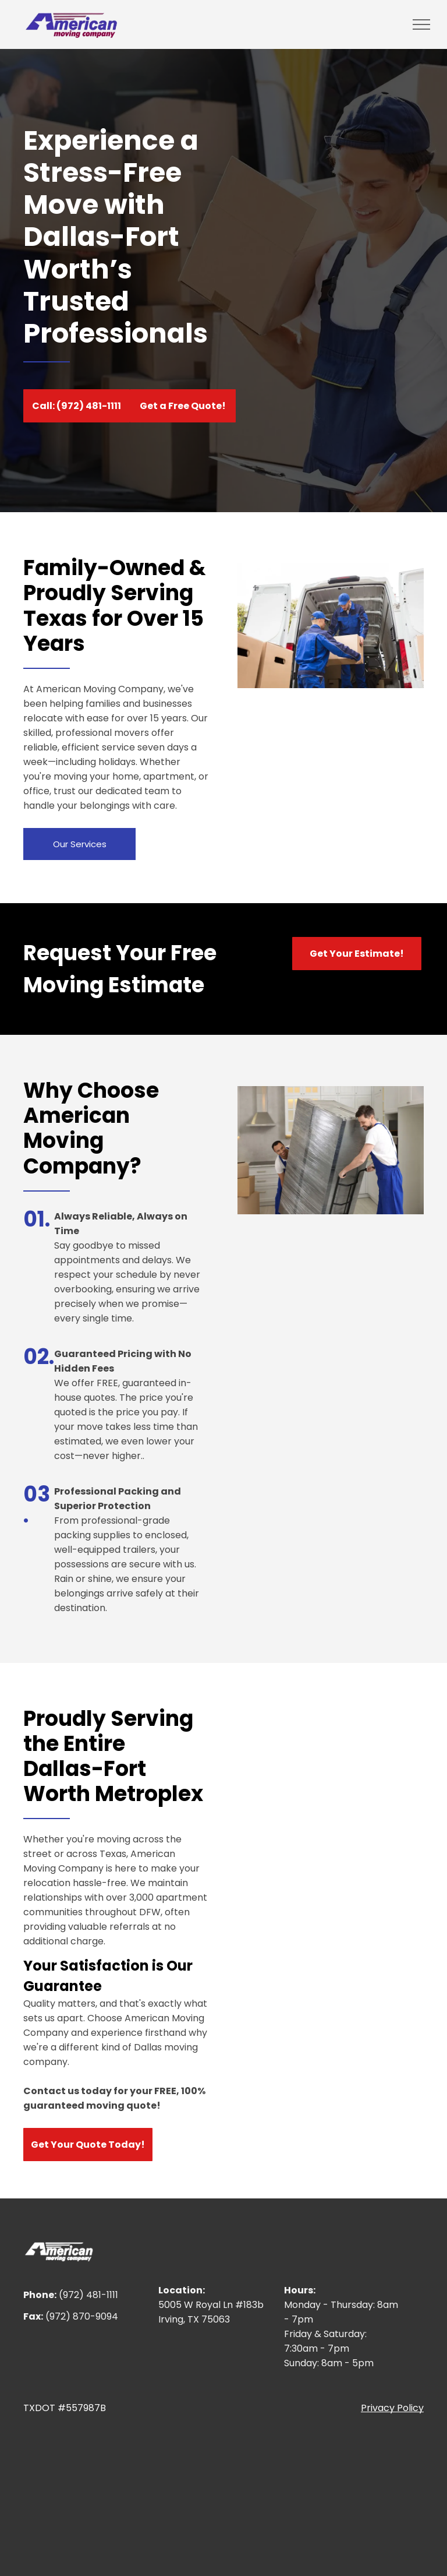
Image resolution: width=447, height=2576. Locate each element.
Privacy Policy (392, 2408)
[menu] (421, 24)
